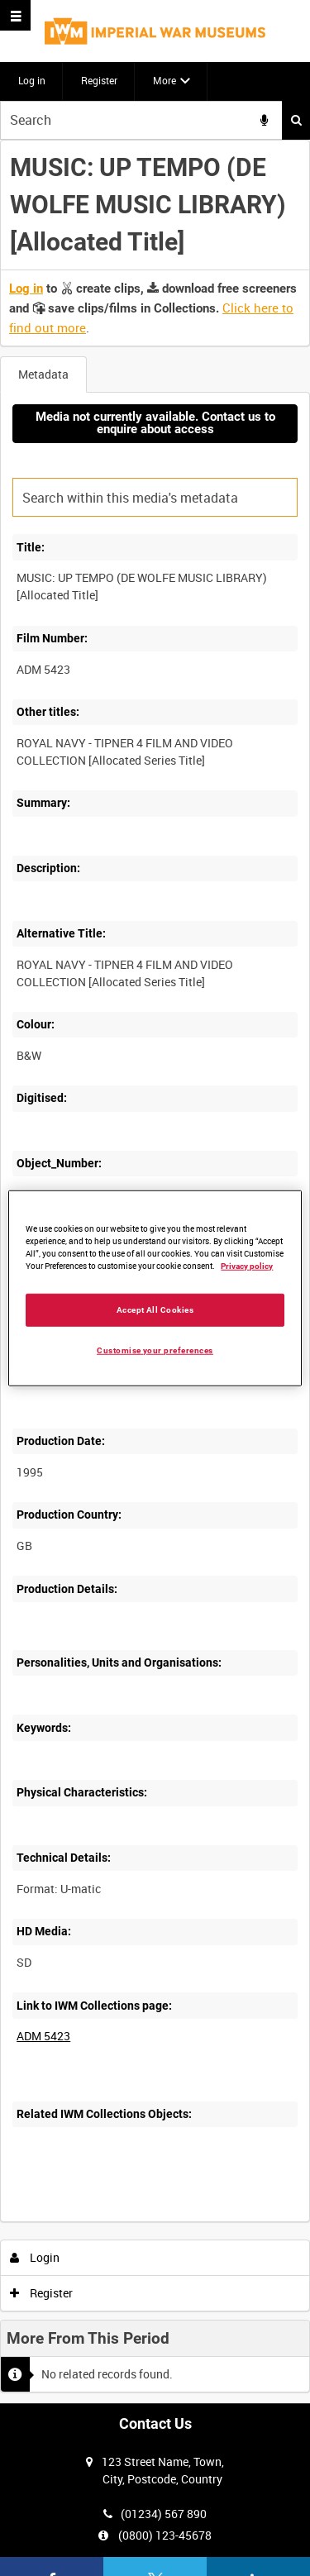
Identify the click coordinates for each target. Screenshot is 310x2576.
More (164, 80)
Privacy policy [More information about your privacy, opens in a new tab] (247, 1266)
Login (35, 2257)
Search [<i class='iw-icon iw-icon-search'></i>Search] (296, 120)
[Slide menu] (15, 15)
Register (99, 80)
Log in (31, 80)
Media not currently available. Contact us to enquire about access (155, 422)
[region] (154, 1288)
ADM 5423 (43, 2036)
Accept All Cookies (155, 1309)
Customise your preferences (155, 1349)
